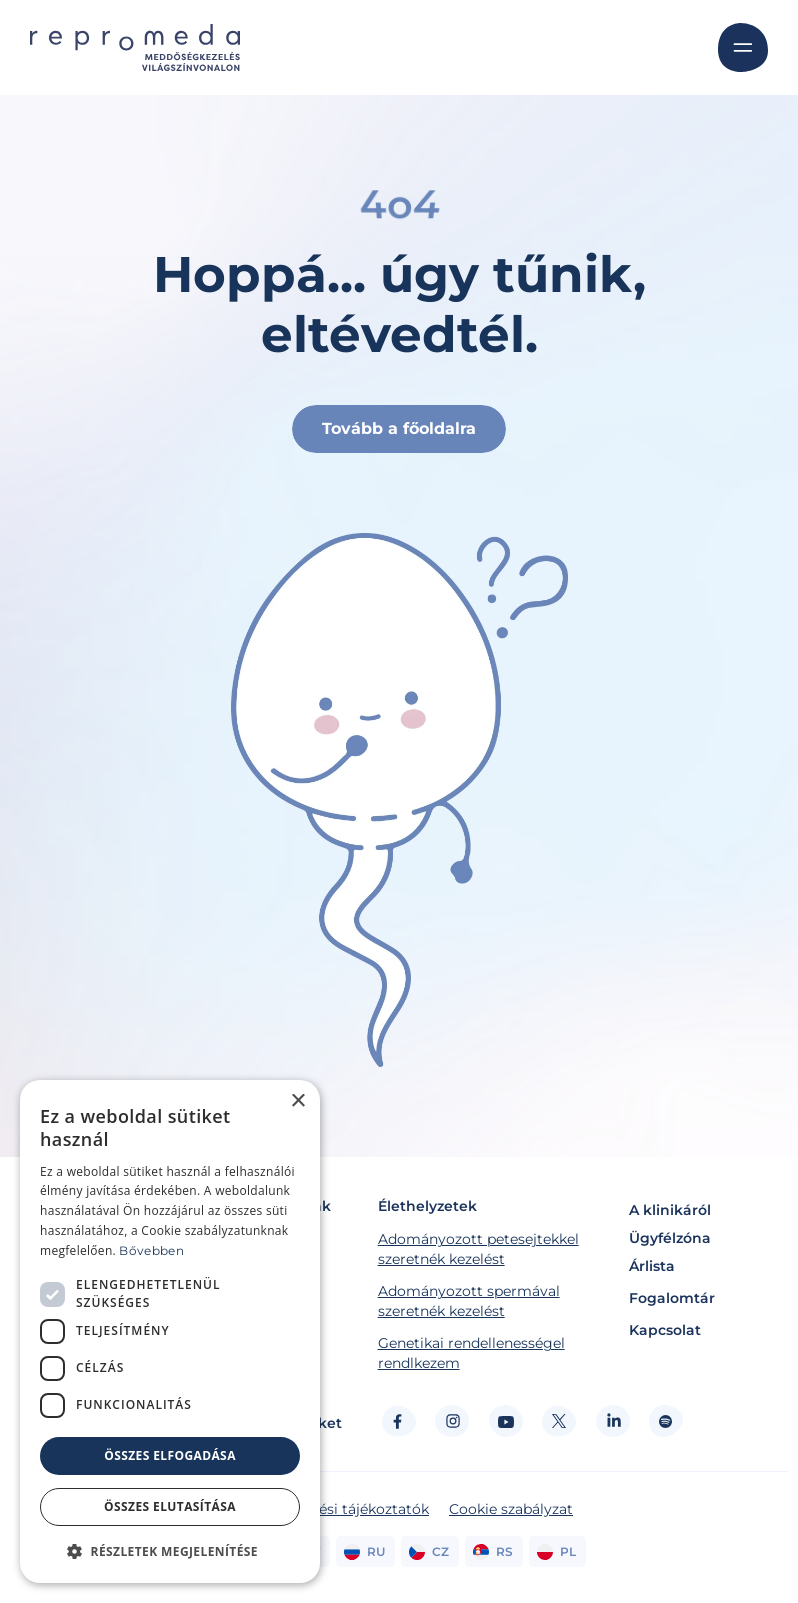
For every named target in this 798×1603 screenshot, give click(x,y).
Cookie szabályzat (511, 1509)
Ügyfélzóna (670, 1238)
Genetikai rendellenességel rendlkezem (471, 1353)
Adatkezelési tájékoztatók (340, 1509)
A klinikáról (670, 1210)
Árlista (652, 1266)
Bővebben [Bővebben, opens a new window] (151, 1250)
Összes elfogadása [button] (170, 1455)
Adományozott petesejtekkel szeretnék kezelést (478, 1249)
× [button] (297, 1101)
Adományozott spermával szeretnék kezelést (469, 1301)
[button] (170, 1551)
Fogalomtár (672, 1298)
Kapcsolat (665, 1330)
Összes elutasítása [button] (170, 1506)
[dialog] (170, 1331)
